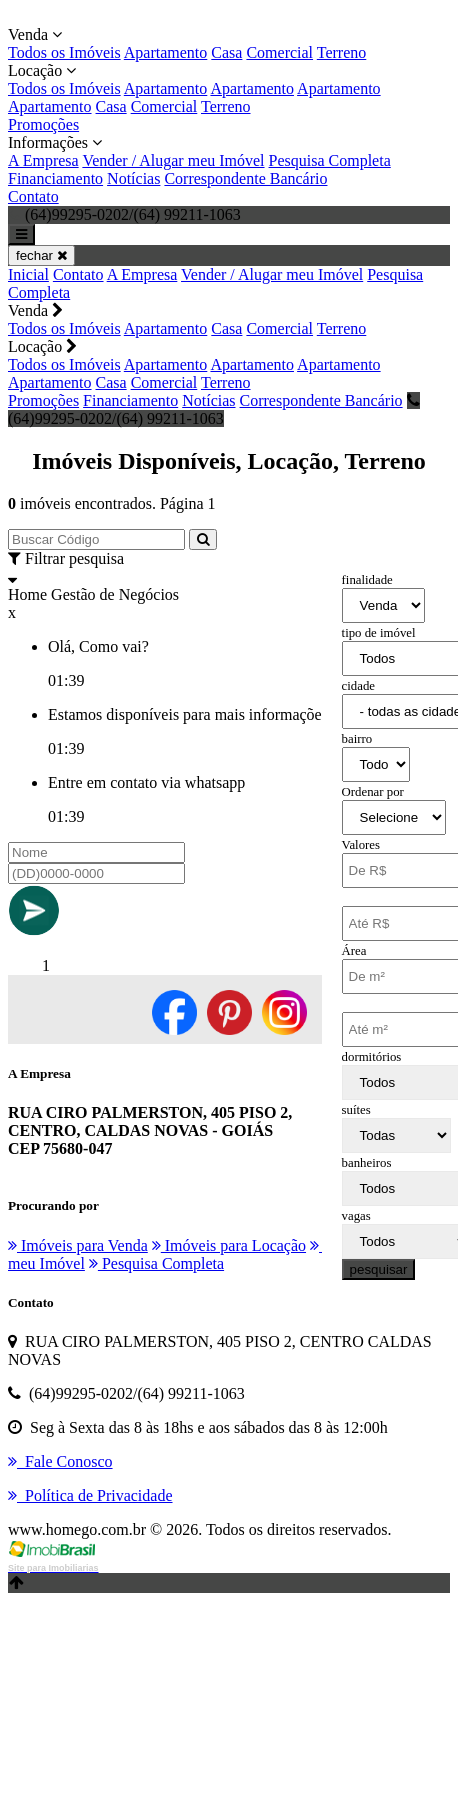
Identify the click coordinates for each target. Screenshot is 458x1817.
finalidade (367, 580)
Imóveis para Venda (78, 1245)
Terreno (342, 52)
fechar (41, 255)
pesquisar (379, 1269)
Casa (226, 52)
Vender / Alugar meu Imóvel (173, 160)
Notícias (133, 178)
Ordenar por (373, 792)
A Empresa (43, 160)
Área (354, 951)
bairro (357, 739)
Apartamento (166, 52)
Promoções (43, 124)
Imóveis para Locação (229, 1245)
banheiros (367, 1163)
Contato (33, 196)
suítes (356, 1110)
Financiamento (55, 178)
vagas (356, 1216)
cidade (358, 686)
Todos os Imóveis (64, 52)
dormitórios (372, 1057)
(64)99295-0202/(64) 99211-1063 (214, 409)
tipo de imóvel (379, 633)
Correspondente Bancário (245, 178)
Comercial (279, 52)
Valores (361, 845)
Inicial (28, 274)
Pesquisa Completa (330, 160)
